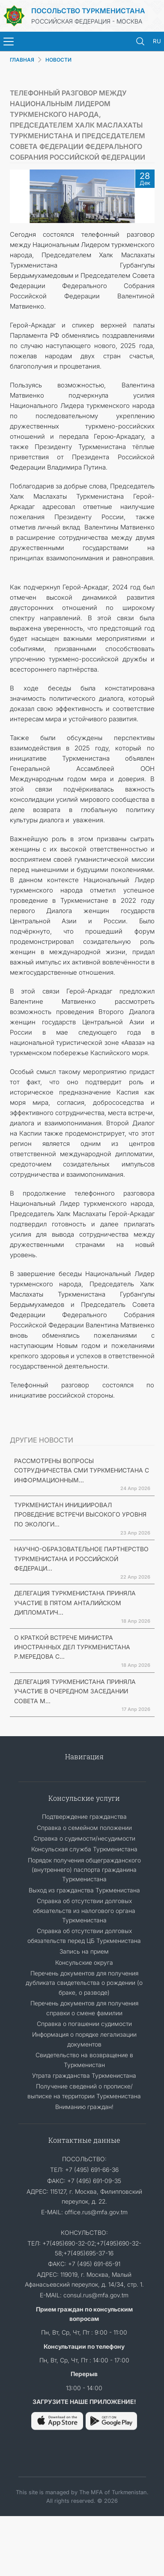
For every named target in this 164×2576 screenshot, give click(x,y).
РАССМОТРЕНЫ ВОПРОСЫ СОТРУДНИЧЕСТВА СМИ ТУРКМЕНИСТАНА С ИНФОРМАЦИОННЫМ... (81, 1470)
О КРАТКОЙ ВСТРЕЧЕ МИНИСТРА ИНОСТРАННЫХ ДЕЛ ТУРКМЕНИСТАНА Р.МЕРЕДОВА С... (72, 1647)
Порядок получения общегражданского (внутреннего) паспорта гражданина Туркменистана (84, 1869)
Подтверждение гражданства (84, 1816)
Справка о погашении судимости (84, 2023)
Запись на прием (84, 1951)
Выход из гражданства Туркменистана (84, 1890)
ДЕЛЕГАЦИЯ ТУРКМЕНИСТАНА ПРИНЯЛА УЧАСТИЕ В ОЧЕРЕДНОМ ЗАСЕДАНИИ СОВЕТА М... (75, 1691)
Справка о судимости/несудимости (84, 1838)
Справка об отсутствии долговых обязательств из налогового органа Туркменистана (84, 1910)
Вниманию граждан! (84, 2106)
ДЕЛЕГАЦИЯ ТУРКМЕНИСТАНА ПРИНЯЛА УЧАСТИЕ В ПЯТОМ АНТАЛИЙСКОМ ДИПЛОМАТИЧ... (75, 1602)
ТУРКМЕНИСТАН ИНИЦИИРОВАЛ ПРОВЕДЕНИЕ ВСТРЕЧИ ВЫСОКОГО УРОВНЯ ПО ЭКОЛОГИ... (80, 1514)
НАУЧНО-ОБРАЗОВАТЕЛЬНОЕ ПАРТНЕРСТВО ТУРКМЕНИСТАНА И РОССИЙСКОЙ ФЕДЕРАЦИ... (81, 1558)
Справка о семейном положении (84, 1827)
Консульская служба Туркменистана (84, 1849)
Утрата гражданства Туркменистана (84, 2075)
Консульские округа (84, 1962)
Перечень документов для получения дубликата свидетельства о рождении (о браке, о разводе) (84, 1982)
